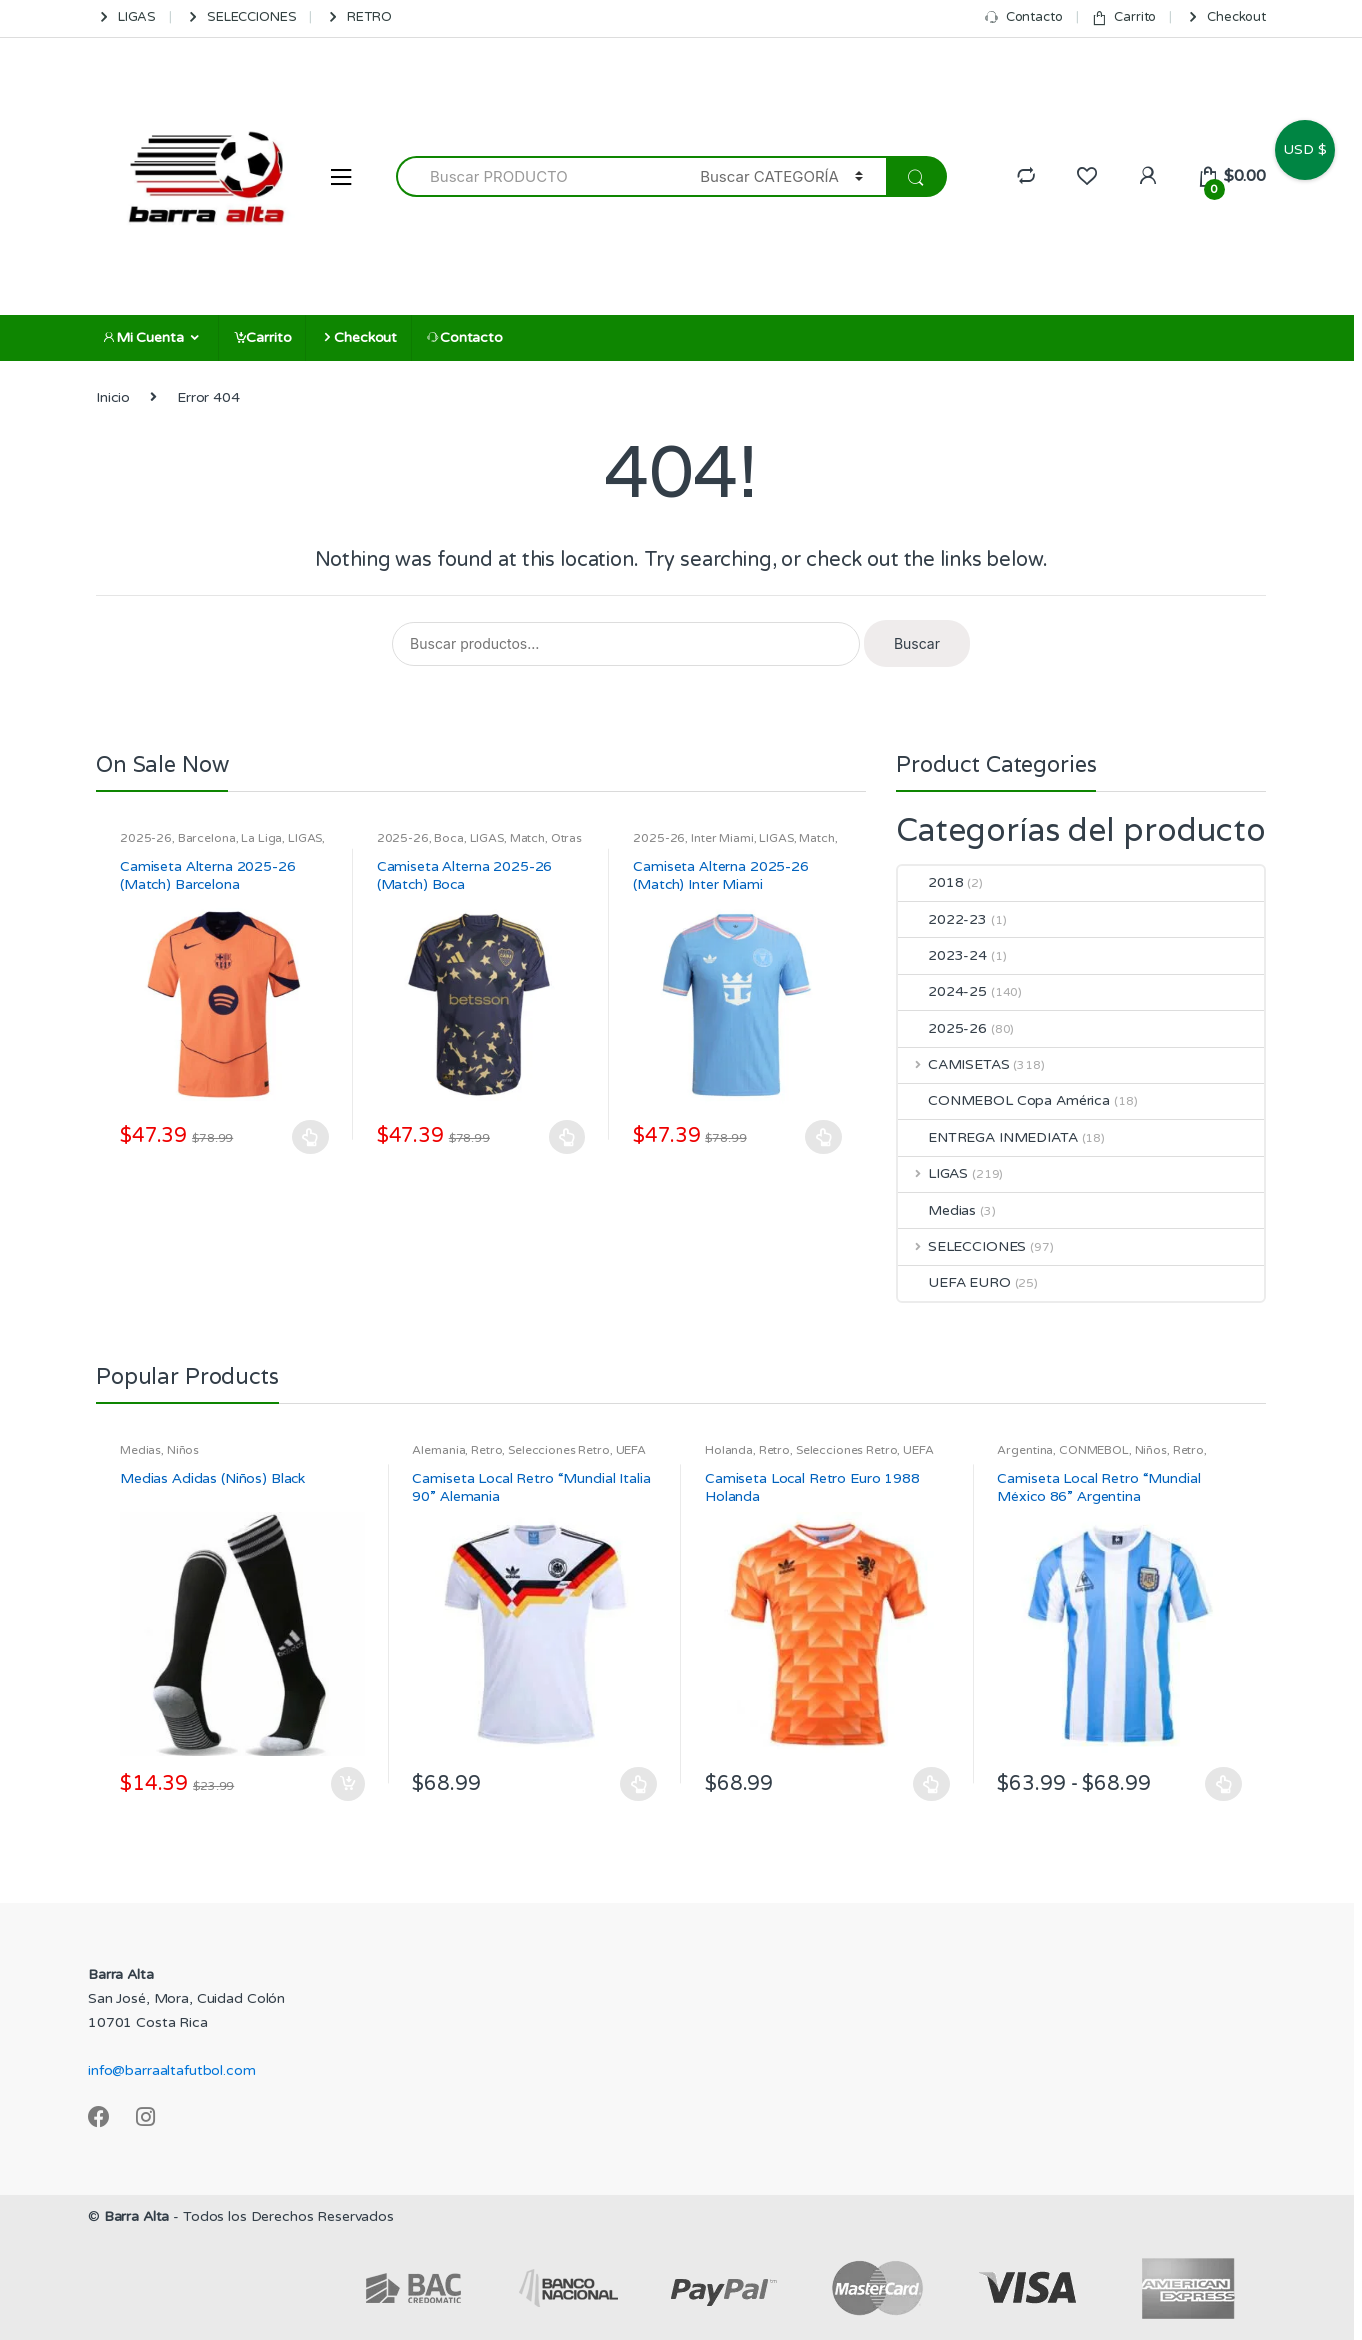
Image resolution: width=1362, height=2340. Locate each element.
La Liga (261, 838)
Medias (937, 1210)
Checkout (1225, 17)
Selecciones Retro (559, 1450)
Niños (183, 1450)
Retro (486, 1450)
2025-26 (146, 838)
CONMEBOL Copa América (1004, 1100)
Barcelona (207, 838)
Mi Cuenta (143, 337)
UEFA (631, 1450)
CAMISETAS (954, 1064)
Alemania (438, 1450)
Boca (448, 838)
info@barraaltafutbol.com (172, 2070)
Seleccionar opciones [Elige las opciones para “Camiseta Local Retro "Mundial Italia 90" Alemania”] (639, 1784)
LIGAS (126, 17)
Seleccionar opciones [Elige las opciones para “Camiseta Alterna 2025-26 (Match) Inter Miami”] (824, 1137)
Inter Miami (722, 838)
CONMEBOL (1094, 1450)
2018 (930, 882)
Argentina (1025, 1450)
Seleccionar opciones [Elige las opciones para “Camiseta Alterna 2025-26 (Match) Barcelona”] (311, 1137)
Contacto (1023, 17)
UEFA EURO (954, 1282)
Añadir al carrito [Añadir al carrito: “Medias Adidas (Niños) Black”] (347, 1784)
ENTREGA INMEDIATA (988, 1137)
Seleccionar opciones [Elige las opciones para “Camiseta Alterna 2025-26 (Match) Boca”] (567, 1137)
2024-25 (942, 991)
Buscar (917, 643)
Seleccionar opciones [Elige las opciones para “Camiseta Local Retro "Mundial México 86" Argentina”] (1224, 1784)
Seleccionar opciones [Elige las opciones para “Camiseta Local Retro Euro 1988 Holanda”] (932, 1784)
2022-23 (942, 919)
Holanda (729, 1450)
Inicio (113, 397)
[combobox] (536, 176)
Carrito (1123, 17)
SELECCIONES (240, 17)
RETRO (358, 17)
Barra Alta (137, 2216)
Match (527, 838)
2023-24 (942, 955)
